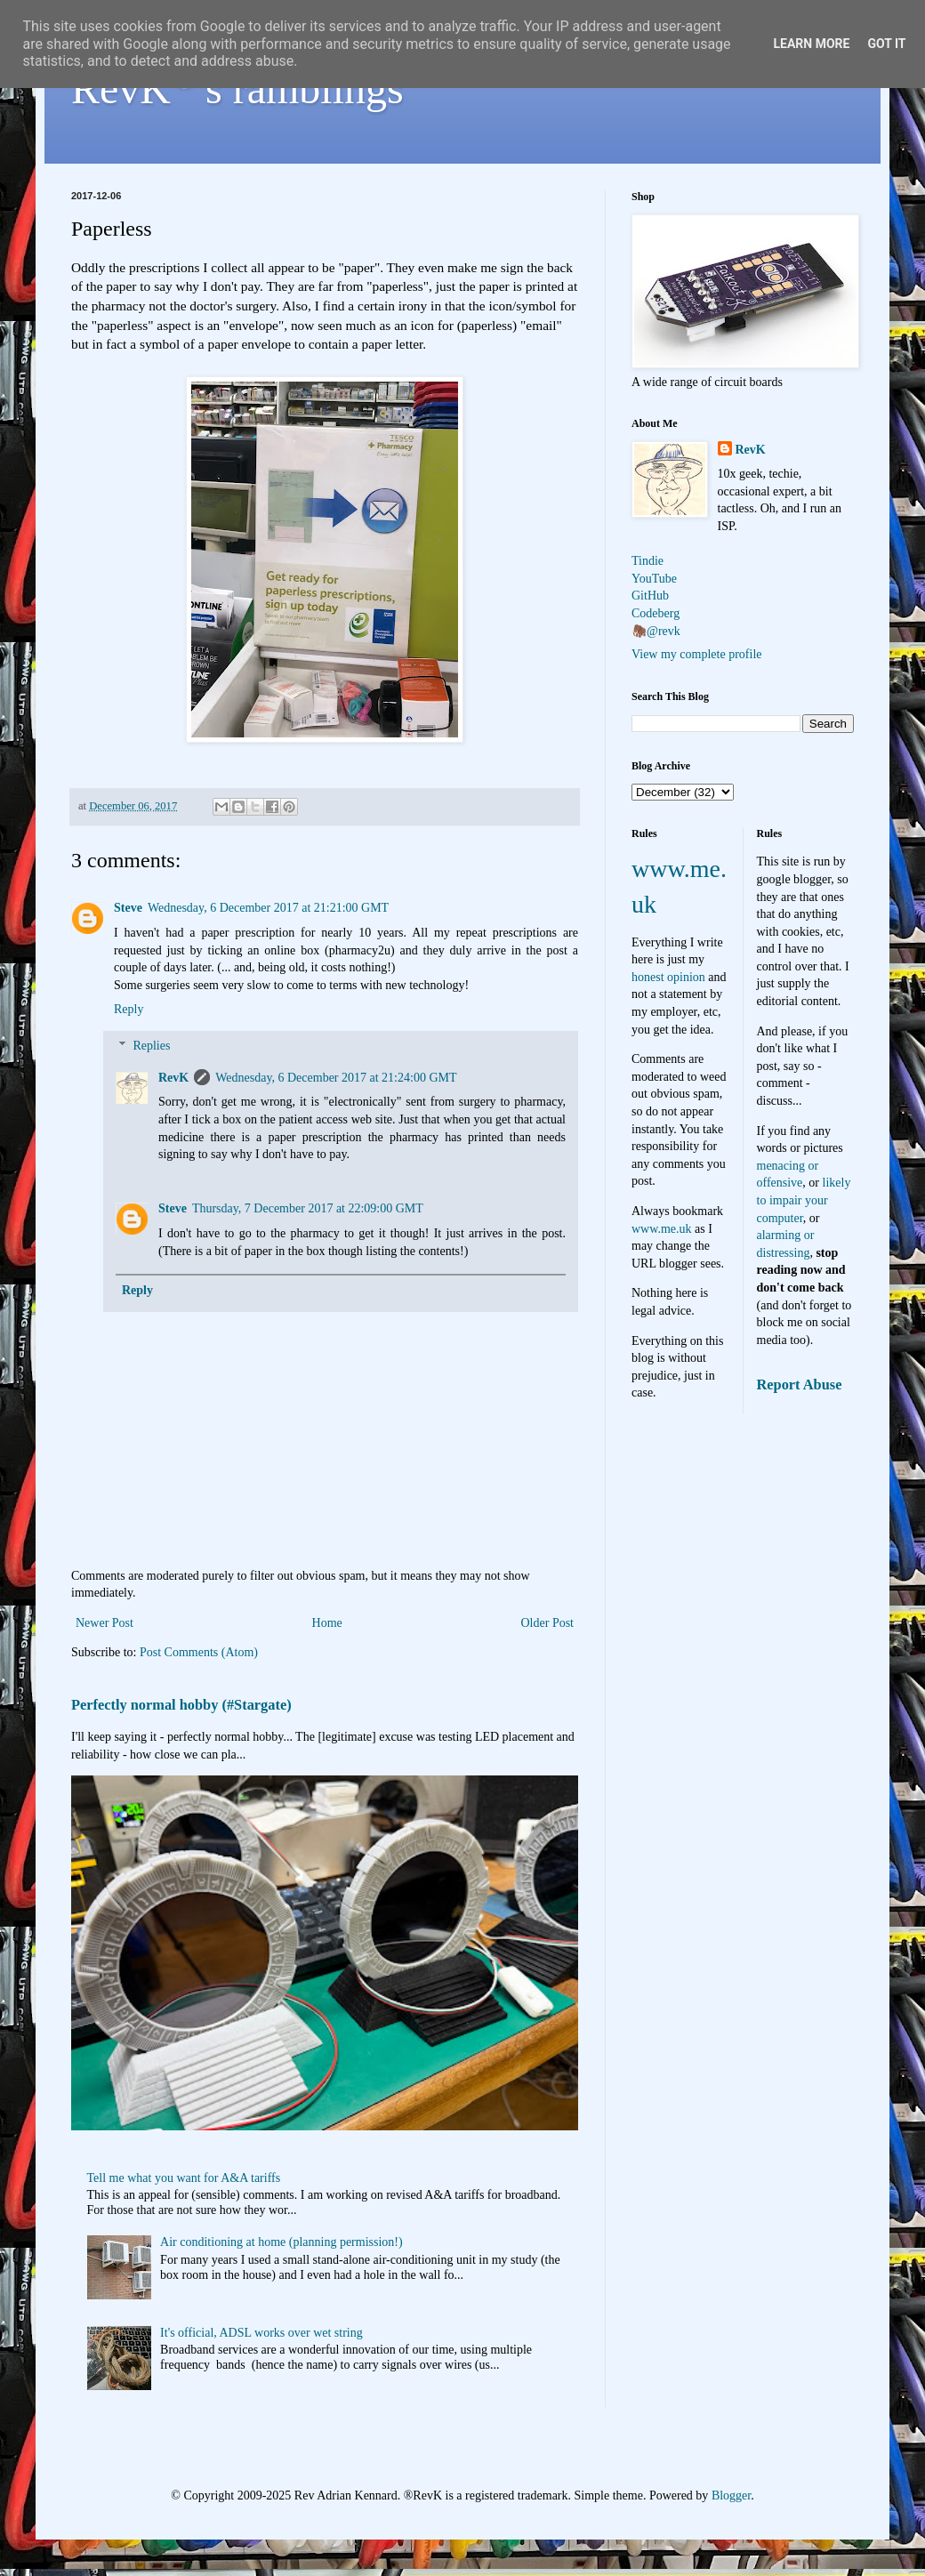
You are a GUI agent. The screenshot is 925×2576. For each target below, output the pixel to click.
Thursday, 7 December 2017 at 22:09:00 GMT (307, 1208)
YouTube (654, 578)
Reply (128, 1009)
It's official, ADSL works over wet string (261, 2332)
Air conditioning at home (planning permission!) (281, 2242)
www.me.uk (661, 1229)
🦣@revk (655, 631)
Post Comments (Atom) (199, 1652)
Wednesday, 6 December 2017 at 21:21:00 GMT (268, 907)
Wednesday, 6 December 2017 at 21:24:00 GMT (335, 1077)
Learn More (811, 43)
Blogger (731, 2495)
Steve (128, 907)
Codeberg (655, 613)
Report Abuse (799, 1384)
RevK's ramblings (237, 88)
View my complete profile (696, 654)
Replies (151, 1045)
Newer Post (104, 1623)
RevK (173, 1077)
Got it (886, 43)
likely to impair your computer (804, 1200)
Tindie (647, 561)
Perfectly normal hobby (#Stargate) (181, 1704)
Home (327, 1623)
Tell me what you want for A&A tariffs (184, 2178)
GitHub (650, 595)
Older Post (548, 1623)
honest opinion (668, 977)
